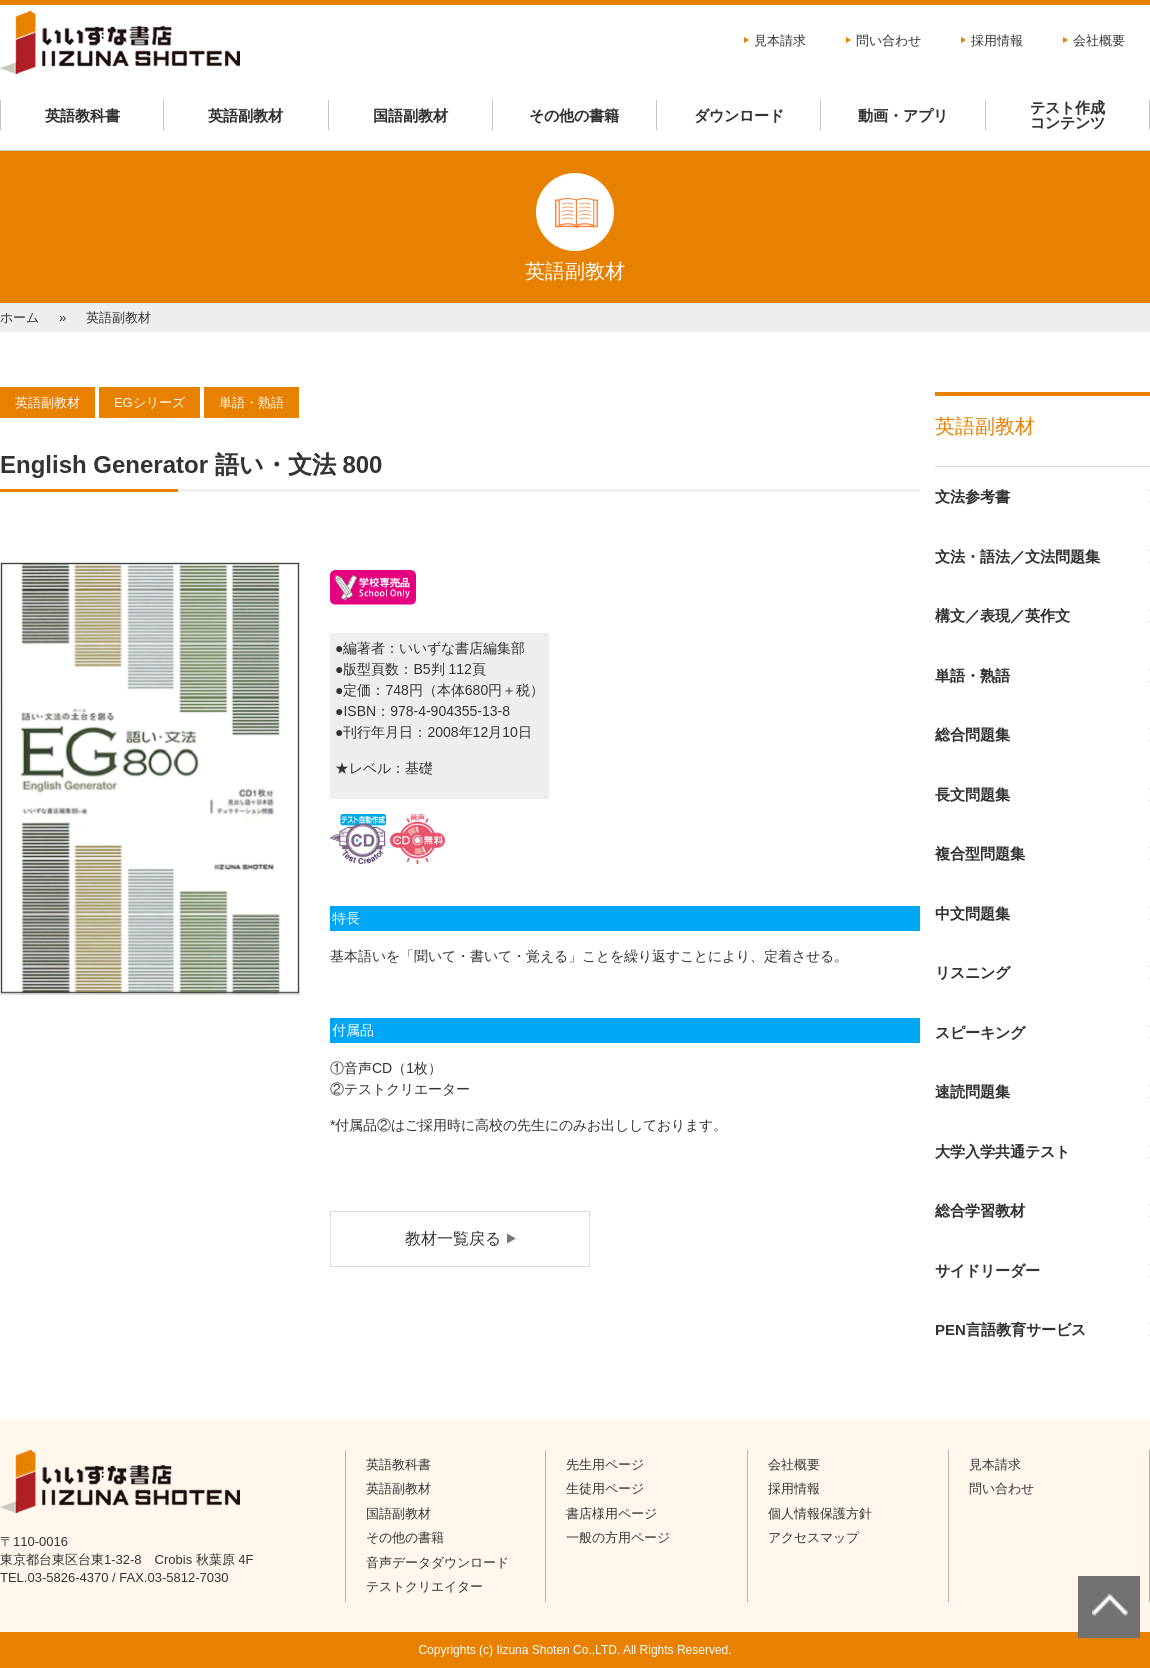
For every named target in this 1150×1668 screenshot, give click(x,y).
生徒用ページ (605, 1488)
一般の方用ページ (618, 1537)
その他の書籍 (574, 115)
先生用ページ (605, 1464)
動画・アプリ (903, 115)
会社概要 (1099, 40)
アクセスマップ (813, 1537)
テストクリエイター (424, 1586)
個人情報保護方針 (820, 1513)
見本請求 (780, 40)
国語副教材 (410, 115)
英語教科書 (82, 115)
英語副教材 (245, 115)
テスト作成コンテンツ (1067, 115)
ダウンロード (739, 115)
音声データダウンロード (437, 1562)
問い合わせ (888, 40)
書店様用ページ (611, 1513)
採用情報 (997, 40)
